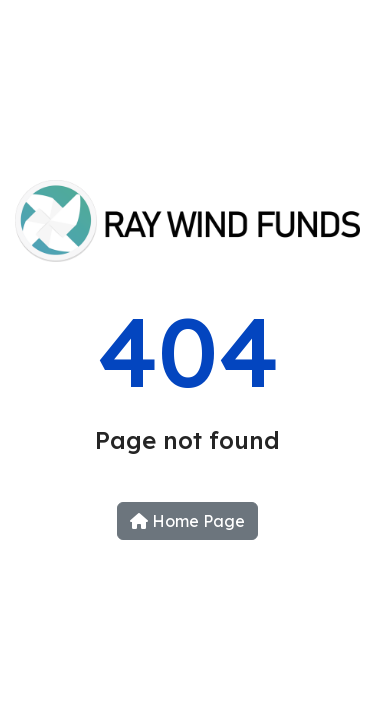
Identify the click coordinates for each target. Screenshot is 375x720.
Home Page (187, 521)
